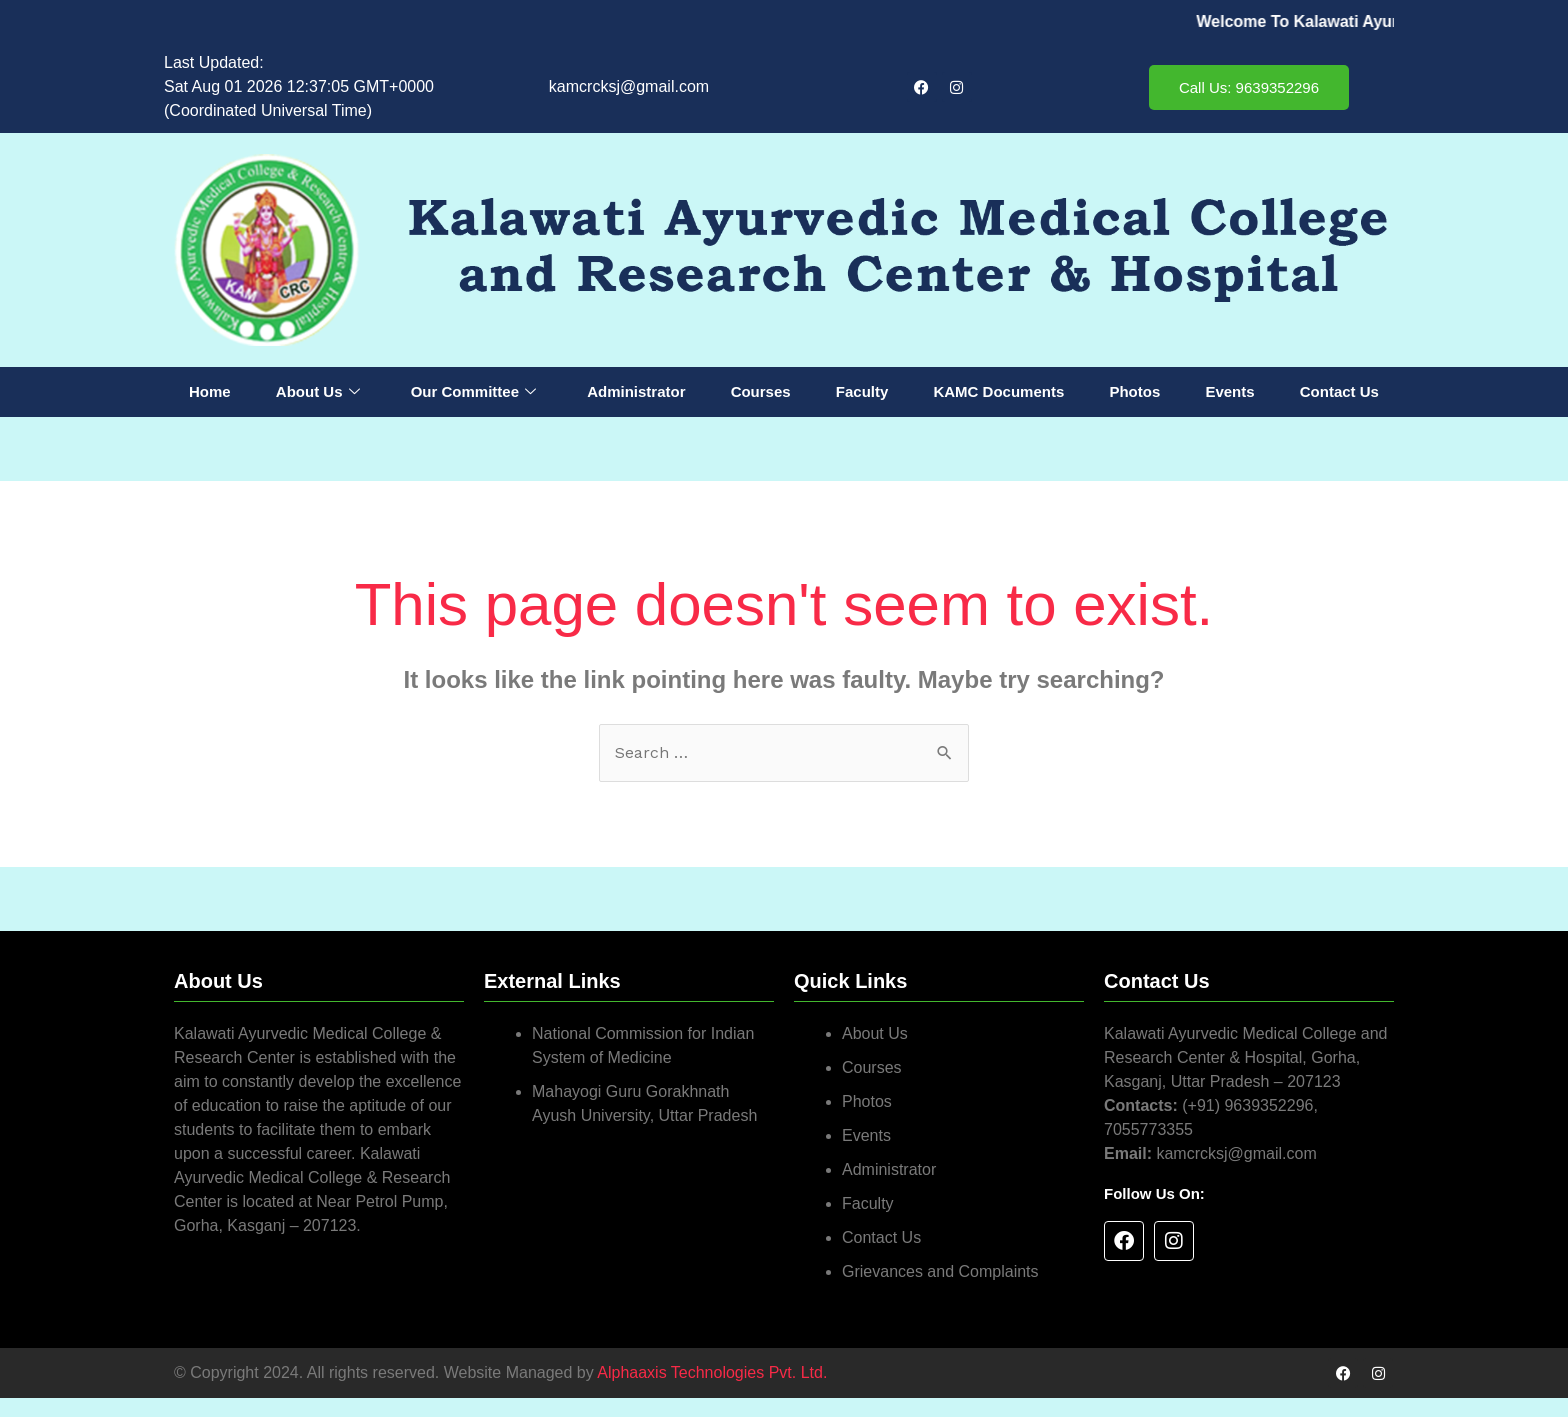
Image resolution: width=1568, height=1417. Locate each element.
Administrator (636, 391)
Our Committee (473, 392)
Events (1229, 391)
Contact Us (1339, 391)
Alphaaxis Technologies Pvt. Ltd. (712, 1372)
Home (210, 391)
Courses (761, 391)
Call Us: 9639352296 (1249, 87)
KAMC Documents (998, 391)
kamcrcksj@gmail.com (629, 86)
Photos (1134, 391)
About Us (318, 392)
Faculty (862, 391)
